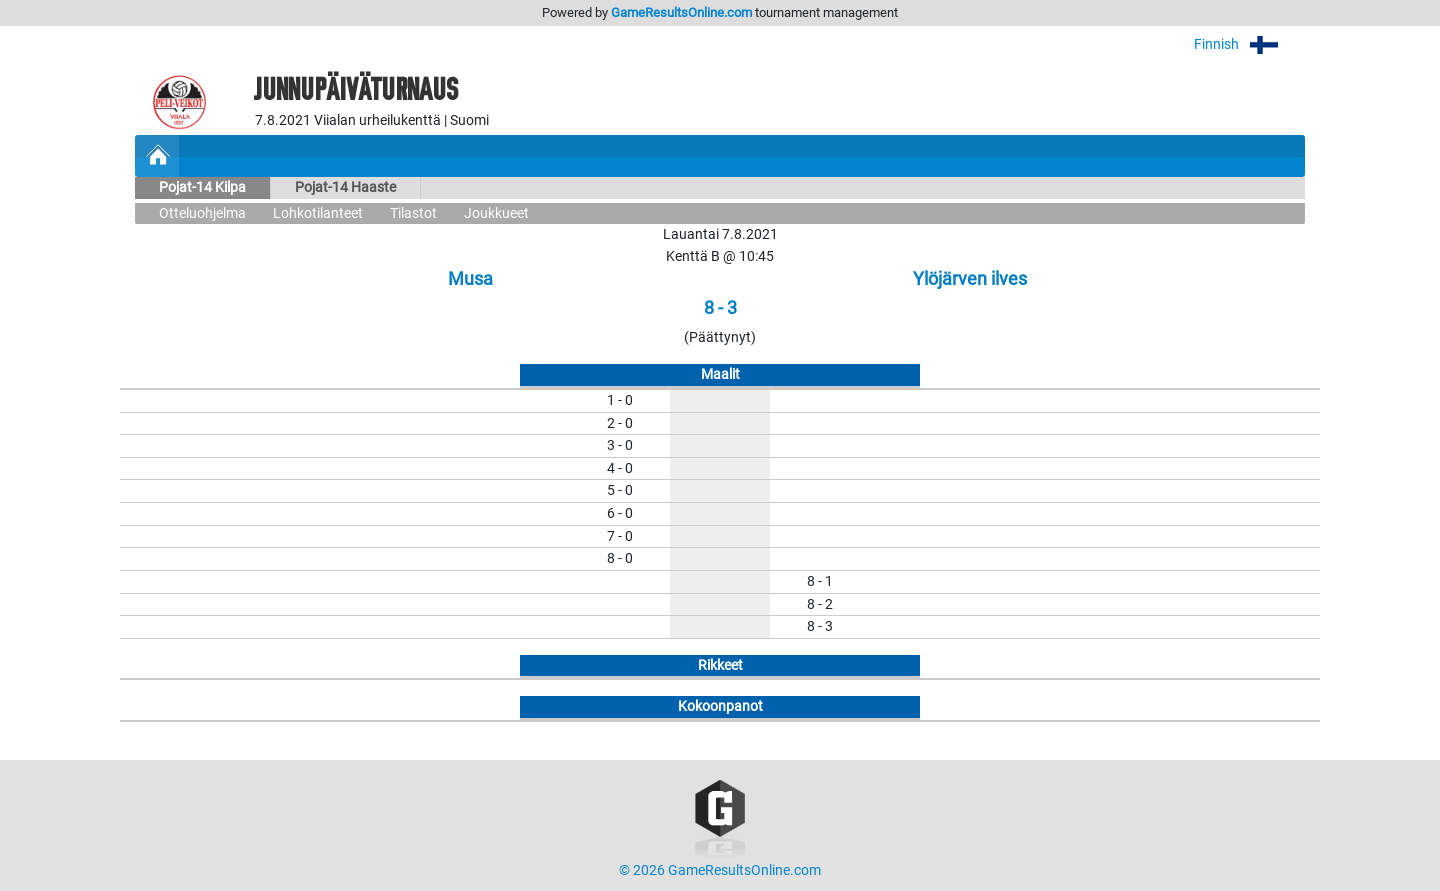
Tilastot (413, 213)
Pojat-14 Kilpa (202, 187)
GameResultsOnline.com (681, 12)
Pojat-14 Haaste (345, 187)
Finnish (1249, 44)
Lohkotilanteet (318, 213)
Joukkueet (496, 213)
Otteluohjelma (202, 213)
